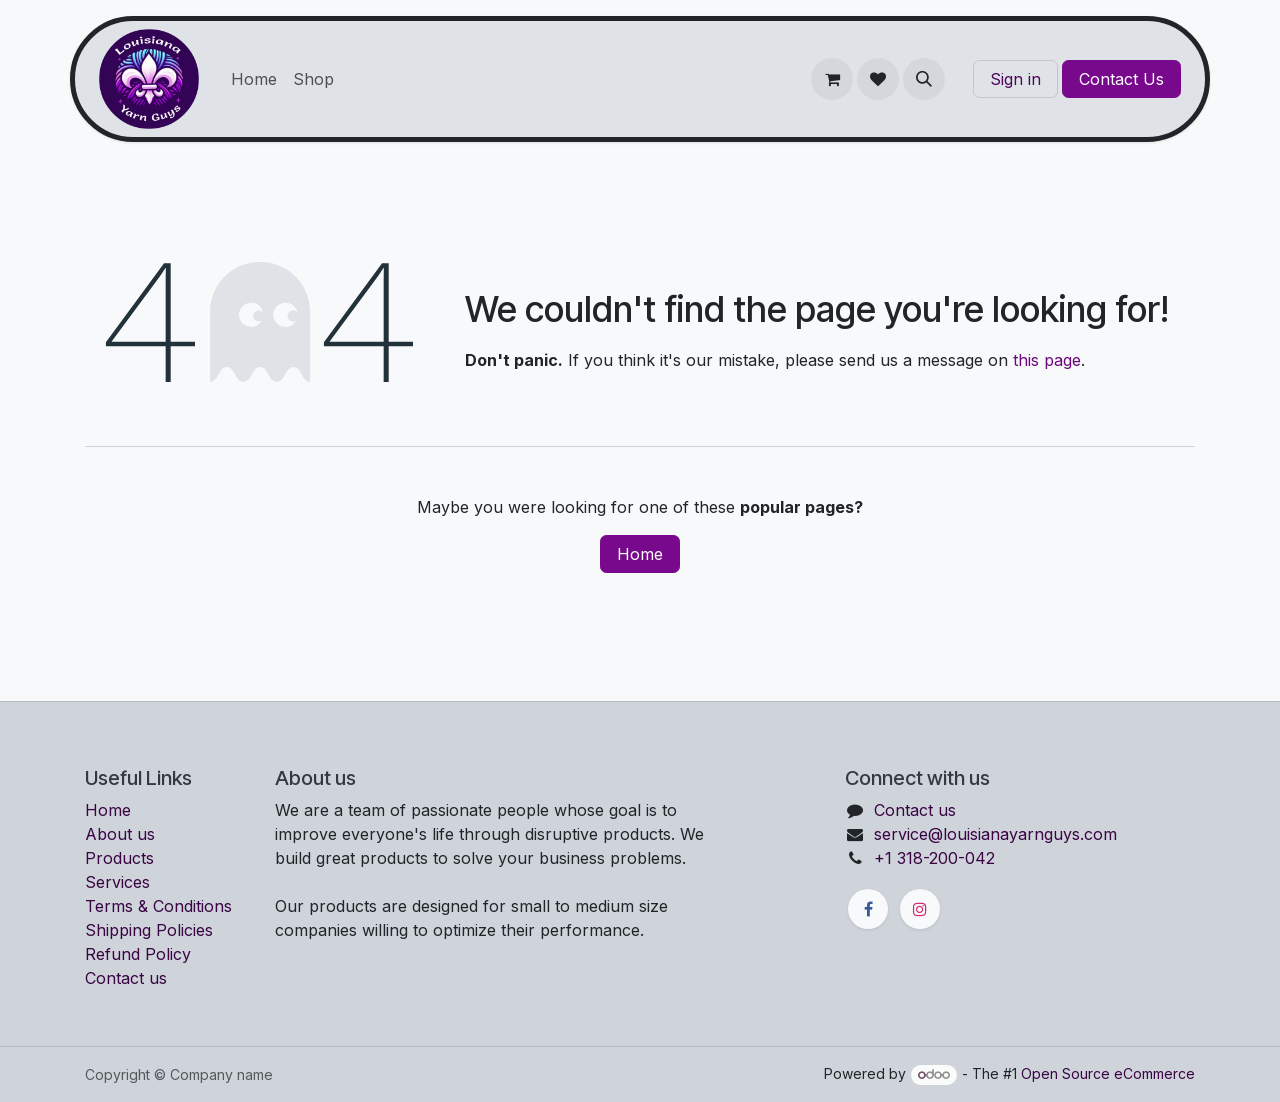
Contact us (126, 978)
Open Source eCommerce (1108, 1073)
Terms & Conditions (158, 906)
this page (1047, 360)
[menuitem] (254, 79)
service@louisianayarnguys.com (995, 834)
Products (119, 858)
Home (640, 554)
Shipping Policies (149, 930)
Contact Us (1121, 79)
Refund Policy (138, 954)
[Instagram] (920, 909)
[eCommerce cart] (832, 79)
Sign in (1015, 79)
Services (117, 882)
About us (120, 834)
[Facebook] (868, 909)
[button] (924, 79)
